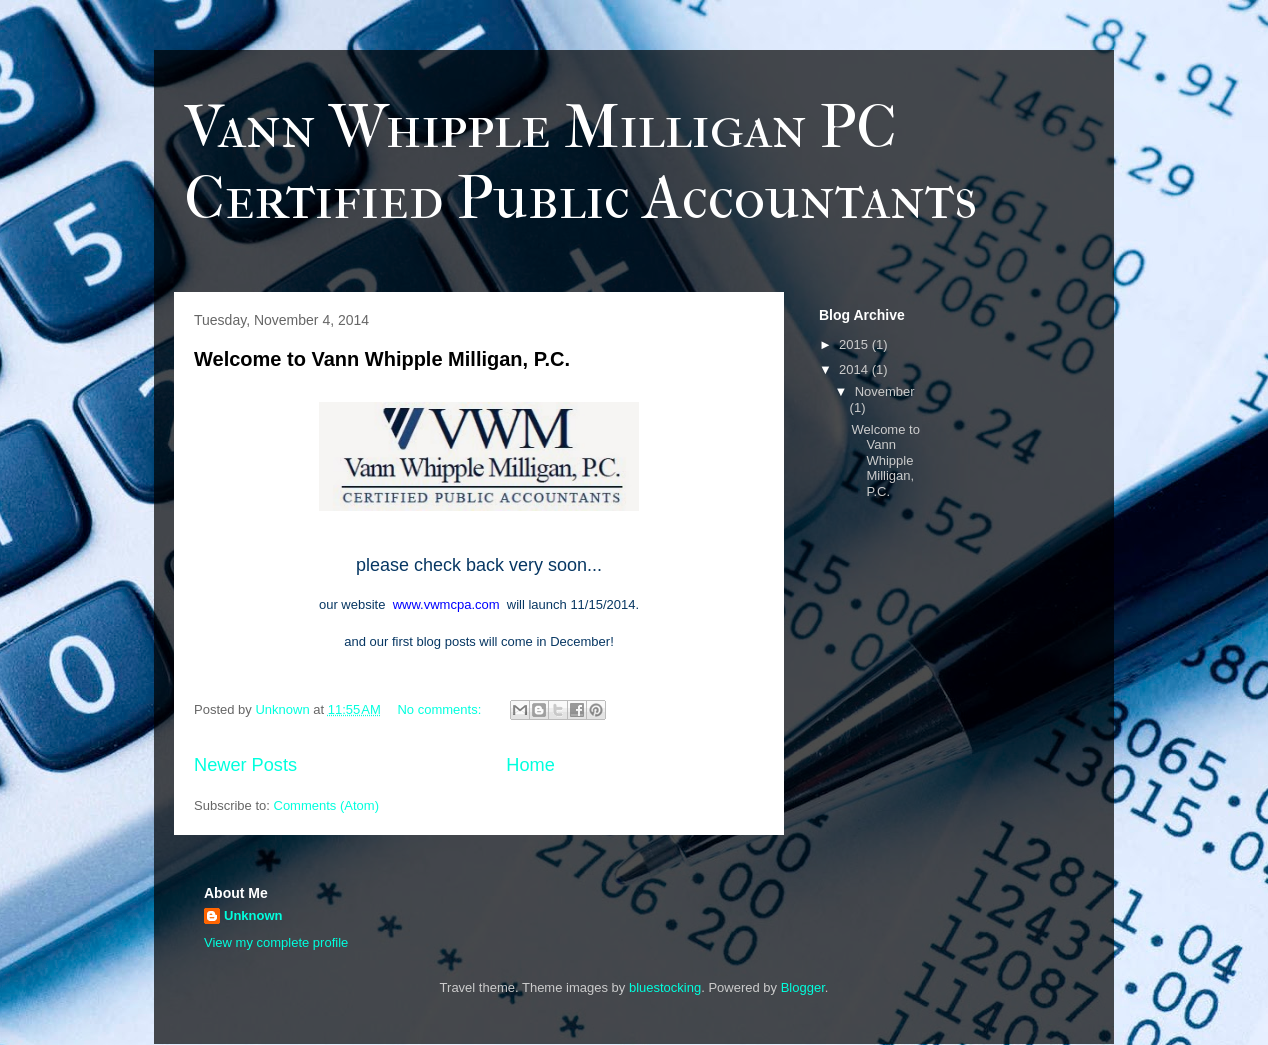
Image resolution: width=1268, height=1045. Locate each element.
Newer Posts (245, 765)
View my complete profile (276, 942)
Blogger (803, 987)
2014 (855, 369)
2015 (855, 344)
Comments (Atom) (326, 805)
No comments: (440, 709)
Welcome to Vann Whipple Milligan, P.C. (382, 359)
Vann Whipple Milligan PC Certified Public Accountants (580, 163)
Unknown (253, 915)
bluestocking (665, 987)
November (885, 391)
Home (530, 765)
